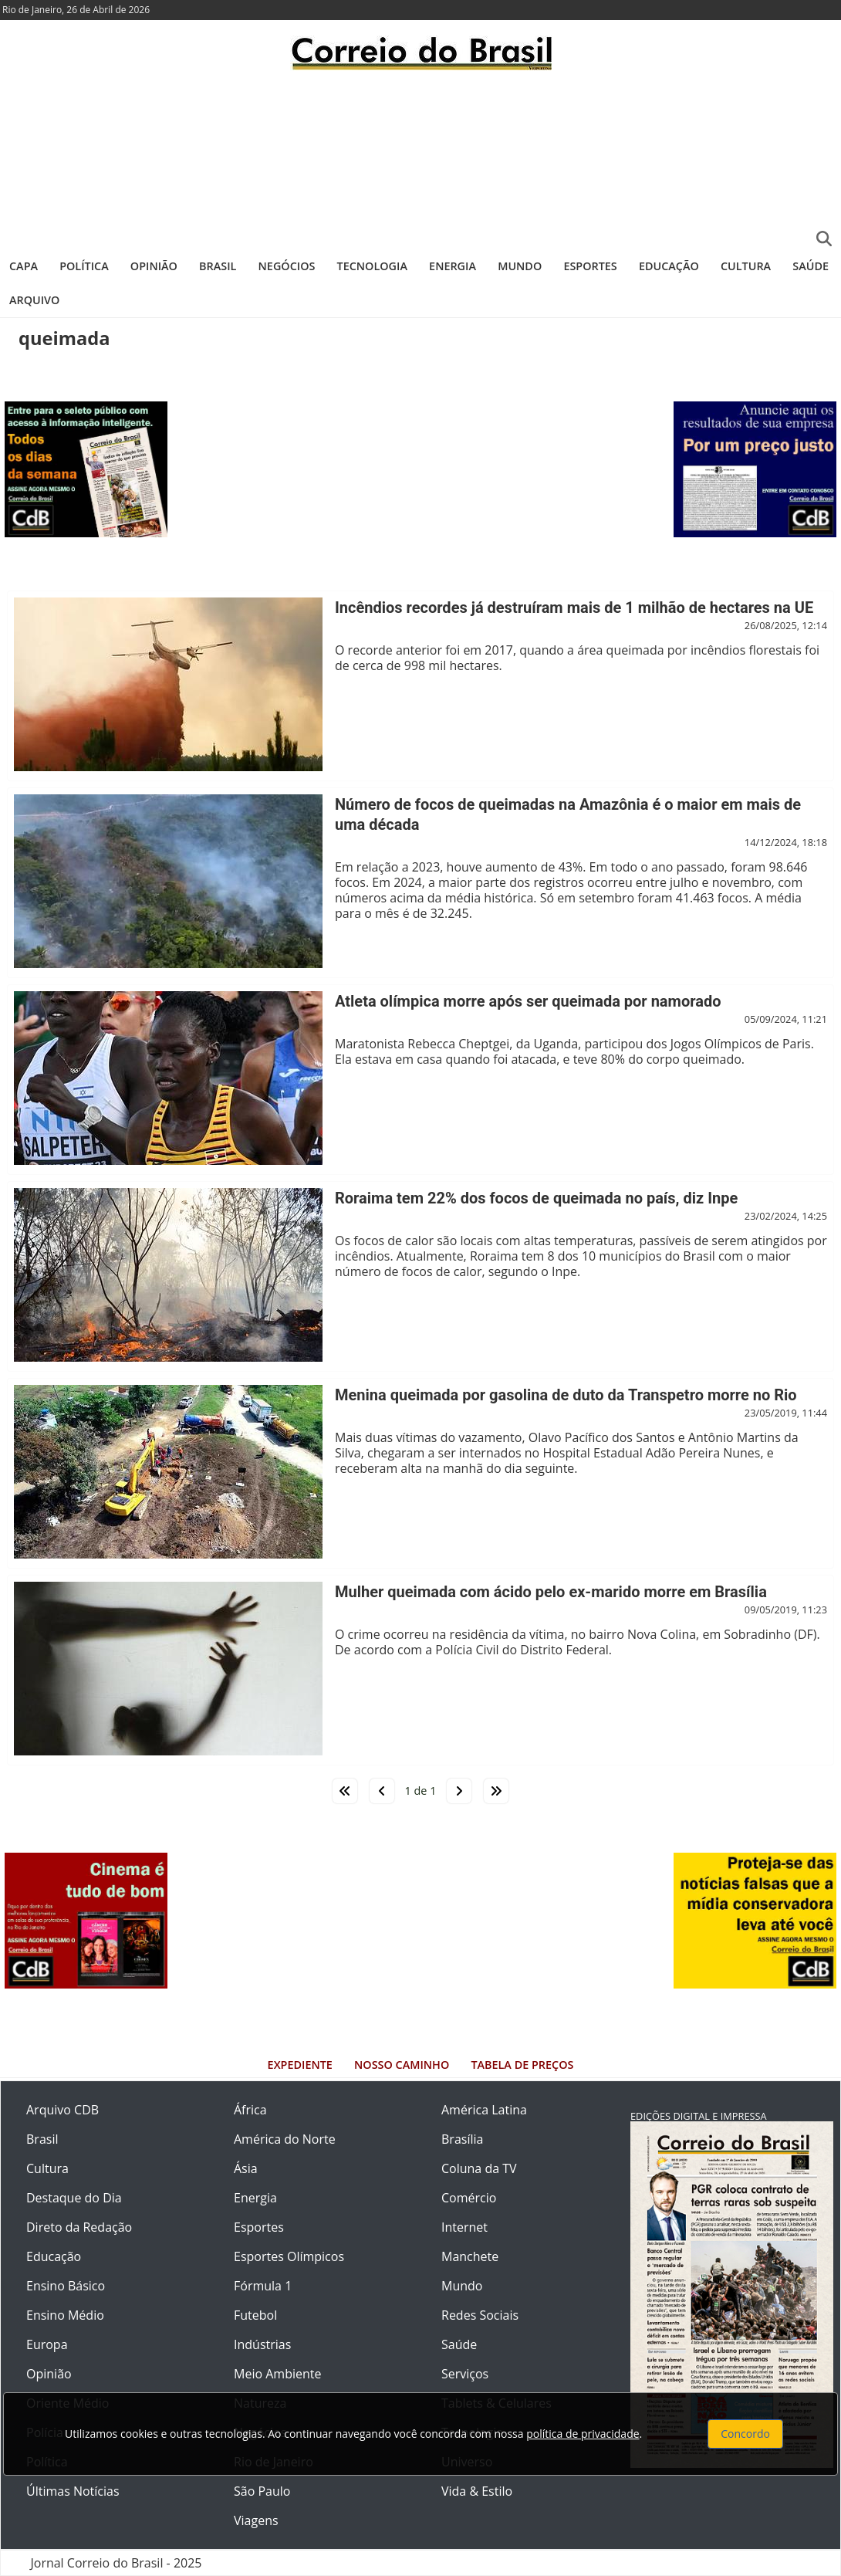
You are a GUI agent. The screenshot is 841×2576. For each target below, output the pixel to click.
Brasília (462, 2139)
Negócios (287, 266)
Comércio (468, 2197)
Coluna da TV (479, 2168)
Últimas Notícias (73, 2491)
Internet (464, 2227)
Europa (47, 2344)
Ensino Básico (65, 2285)
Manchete (469, 2256)
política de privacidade (582, 2433)
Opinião (153, 266)
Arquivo (34, 300)
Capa (23, 266)
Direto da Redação (79, 2227)
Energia (452, 266)
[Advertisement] (420, 158)
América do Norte (285, 2139)
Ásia (246, 2168)
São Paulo (262, 2491)
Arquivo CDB (62, 2109)
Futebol (255, 2315)
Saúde (810, 266)
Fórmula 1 (263, 2285)
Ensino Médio (65, 2315)
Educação (669, 266)
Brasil (217, 266)
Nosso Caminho (401, 2064)
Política (84, 266)
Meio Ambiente (277, 2373)
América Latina (484, 2109)
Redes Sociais (479, 2315)
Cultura (746, 266)
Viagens (256, 2520)
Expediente (300, 2064)
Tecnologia (372, 266)
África (250, 2109)
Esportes (589, 266)
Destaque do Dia (74, 2197)
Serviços (464, 2373)
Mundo (520, 266)
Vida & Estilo (476, 2491)
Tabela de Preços (522, 2064)
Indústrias (262, 2344)
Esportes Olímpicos (289, 2256)
